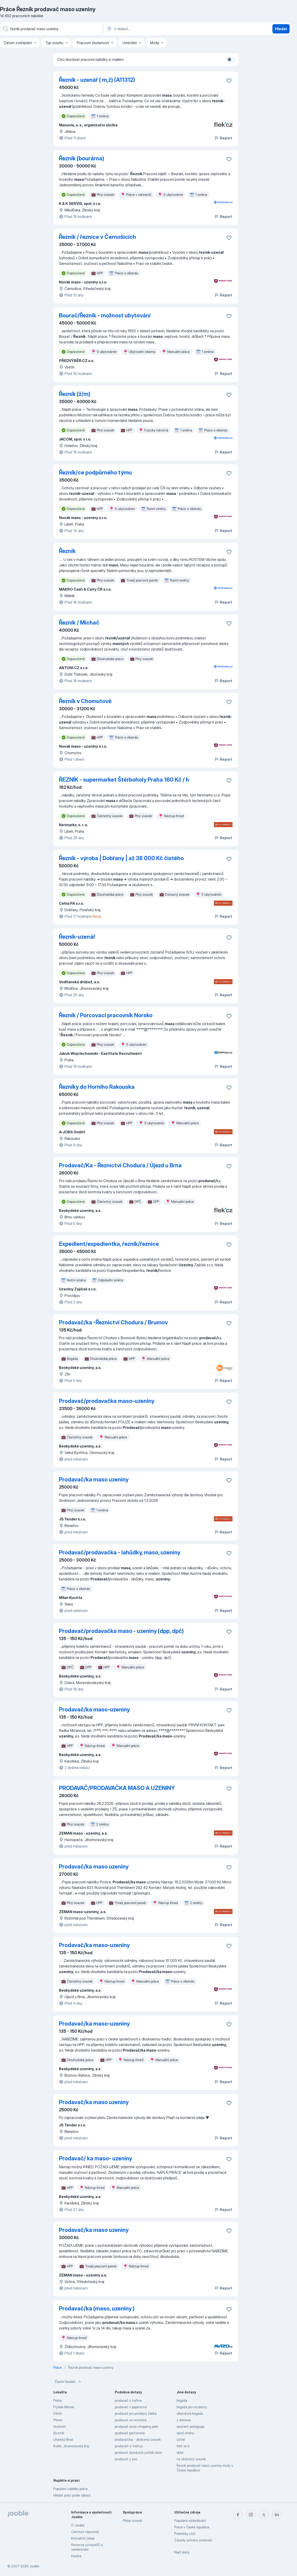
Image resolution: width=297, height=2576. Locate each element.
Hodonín (59, 2426)
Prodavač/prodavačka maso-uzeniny (106, 1401)
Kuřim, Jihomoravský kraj (71, 2446)
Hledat (281, 28)
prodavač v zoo (126, 2459)
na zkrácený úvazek (191, 2459)
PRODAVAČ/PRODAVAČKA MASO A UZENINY (117, 1788)
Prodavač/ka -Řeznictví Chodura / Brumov (113, 1322)
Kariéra (76, 2556)
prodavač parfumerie (130, 2433)
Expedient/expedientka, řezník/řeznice (109, 1243)
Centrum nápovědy (85, 2532)
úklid (180, 2452)
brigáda (182, 2400)
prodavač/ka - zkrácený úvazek (138, 2439)
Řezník (67, 551)
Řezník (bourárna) (81, 158)
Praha (57, 2400)
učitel (181, 2439)
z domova (184, 2420)
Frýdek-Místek (63, 2407)
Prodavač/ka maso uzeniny (94, 1479)
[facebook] (237, 2514)
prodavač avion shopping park (136, 2426)
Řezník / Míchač (79, 622)
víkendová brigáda (190, 2413)
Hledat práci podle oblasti (72, 2495)
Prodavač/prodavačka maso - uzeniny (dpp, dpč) (121, 1631)
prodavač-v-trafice (129, 2446)
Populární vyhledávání (190, 2521)
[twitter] (263, 2514)
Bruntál (58, 2433)
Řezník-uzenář (77, 936)
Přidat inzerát (132, 2521)
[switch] (230, 59)
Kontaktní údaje (83, 2538)
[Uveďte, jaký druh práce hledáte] (51, 28)
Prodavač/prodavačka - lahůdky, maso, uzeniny (119, 1552)
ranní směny (185, 2433)
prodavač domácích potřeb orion (138, 2452)
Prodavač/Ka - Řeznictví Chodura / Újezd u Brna (120, 1165)
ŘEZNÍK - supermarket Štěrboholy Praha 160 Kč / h (124, 779)
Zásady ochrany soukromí (193, 2540)
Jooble (34, 2566)
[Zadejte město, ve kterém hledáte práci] (155, 28)
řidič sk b (183, 2446)
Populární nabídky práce (70, 2489)
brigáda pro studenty (192, 2407)
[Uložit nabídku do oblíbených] (229, 81)
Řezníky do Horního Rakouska (97, 1086)
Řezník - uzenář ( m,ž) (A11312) (97, 79)
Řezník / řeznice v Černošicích (97, 237)
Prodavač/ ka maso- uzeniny (95, 2158)
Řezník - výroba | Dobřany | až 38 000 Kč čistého (121, 858)
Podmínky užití (184, 2534)
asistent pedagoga (190, 2426)
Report (223, 138)
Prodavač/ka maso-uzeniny (94, 1709)
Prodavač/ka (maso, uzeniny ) (97, 2308)
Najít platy (181, 2552)
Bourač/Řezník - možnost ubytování (105, 315)
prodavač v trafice (128, 2400)
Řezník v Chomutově (85, 701)
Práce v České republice (191, 2527)
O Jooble (77, 2525)
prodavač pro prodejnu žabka (136, 2413)
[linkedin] (276, 2514)
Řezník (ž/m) (74, 394)
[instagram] (250, 2514)
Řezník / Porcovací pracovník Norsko (105, 1015)
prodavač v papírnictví (131, 2407)
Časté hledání (68, 2381)
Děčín (57, 2413)
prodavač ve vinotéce (131, 2420)
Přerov (57, 2420)
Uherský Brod (63, 2439)
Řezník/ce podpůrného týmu (95, 472)
